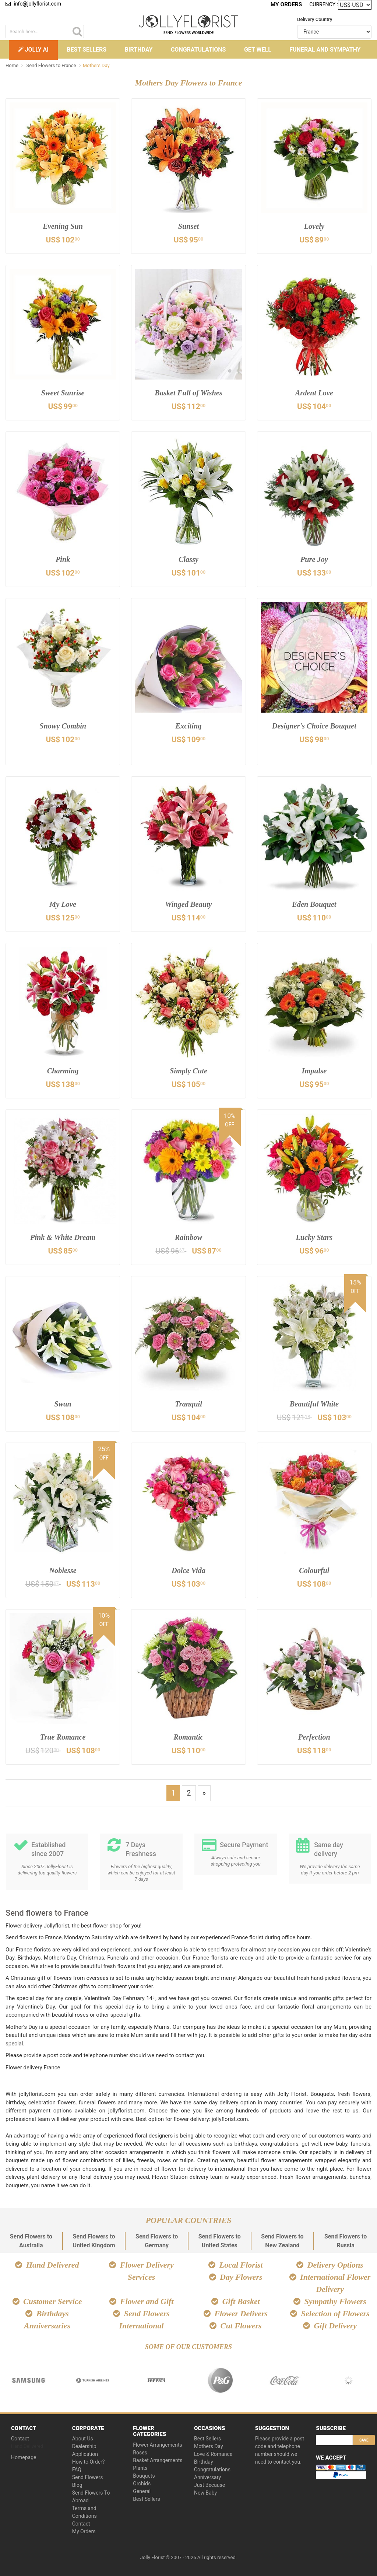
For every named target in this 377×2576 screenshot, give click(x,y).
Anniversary (207, 2475)
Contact (20, 2437)
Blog (77, 2483)
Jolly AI (33, 50)
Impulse (314, 1070)
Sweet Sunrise (63, 392)
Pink (63, 559)
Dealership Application (85, 2448)
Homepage (23, 2455)
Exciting (188, 725)
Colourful (314, 1570)
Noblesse (63, 1570)
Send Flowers (87, 2475)
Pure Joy (314, 559)
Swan (63, 1403)
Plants (140, 2466)
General (142, 2489)
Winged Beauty (188, 904)
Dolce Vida (188, 1570)
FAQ (76, 2468)
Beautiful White (314, 1403)
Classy (188, 559)
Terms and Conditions (84, 2510)
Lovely (314, 226)
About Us (82, 2437)
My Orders (288, 4)
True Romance (62, 1737)
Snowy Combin (63, 725)
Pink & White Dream (63, 1237)
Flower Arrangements (157, 2443)
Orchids (142, 2482)
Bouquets (144, 2474)
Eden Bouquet (314, 904)
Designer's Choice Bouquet (314, 731)
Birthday (139, 50)
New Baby (205, 2491)
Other (189, 69)
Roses (140, 2451)
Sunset (188, 226)
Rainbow (189, 1237)
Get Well (257, 50)
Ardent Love (314, 392)
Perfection (314, 1737)
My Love (63, 904)
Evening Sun (63, 226)
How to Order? (88, 2460)
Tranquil (188, 1403)
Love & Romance (213, 2452)
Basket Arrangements (157, 2458)
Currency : (323, 4)
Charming (63, 1070)
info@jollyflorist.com (33, 4)
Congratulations (198, 50)
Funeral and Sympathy (324, 50)
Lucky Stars (314, 1237)
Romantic (188, 1737)
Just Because (209, 2483)
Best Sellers (86, 50)
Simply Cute (189, 1070)
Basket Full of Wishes (188, 392)
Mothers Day (208, 2444)
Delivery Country (314, 19)
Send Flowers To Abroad (91, 2495)
